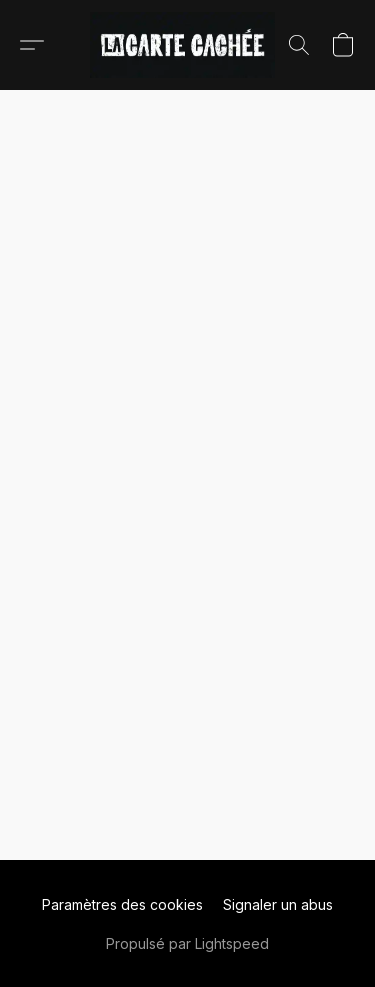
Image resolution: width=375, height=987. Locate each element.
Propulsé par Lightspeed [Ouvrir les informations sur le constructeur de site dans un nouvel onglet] (187, 943)
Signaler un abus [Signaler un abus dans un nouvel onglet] (278, 904)
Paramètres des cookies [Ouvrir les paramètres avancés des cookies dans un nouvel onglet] (122, 904)
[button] (187, 45)
